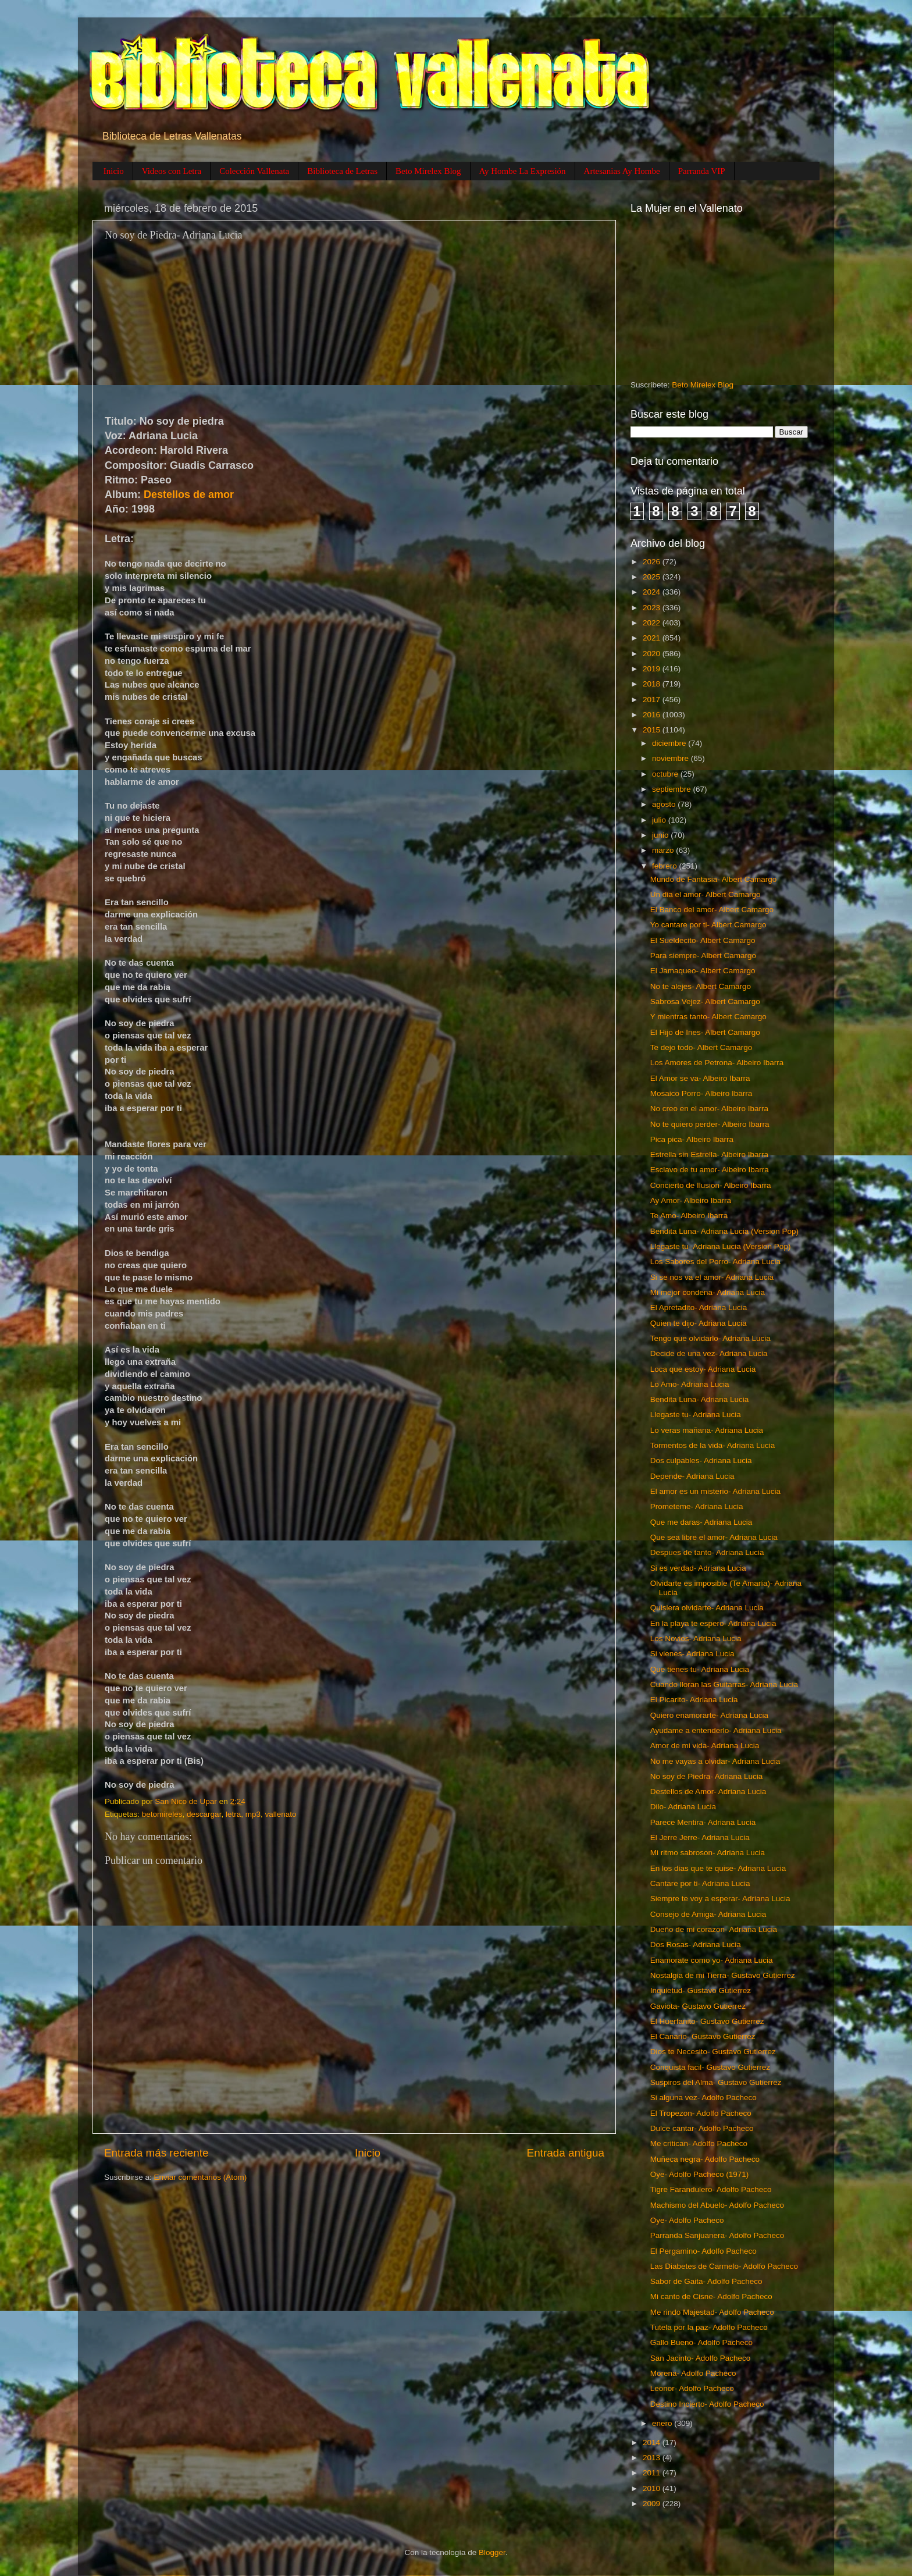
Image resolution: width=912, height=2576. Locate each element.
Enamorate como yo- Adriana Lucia (711, 1960)
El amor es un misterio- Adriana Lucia (715, 1491)
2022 (652, 622)
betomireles (162, 1814)
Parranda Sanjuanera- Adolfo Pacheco (717, 2235)
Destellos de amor (189, 494)
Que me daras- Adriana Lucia (701, 1522)
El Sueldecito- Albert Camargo (703, 940)
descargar (204, 1814)
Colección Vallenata (254, 171)
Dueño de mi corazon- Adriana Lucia (713, 1929)
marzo (664, 850)
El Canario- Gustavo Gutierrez (703, 2036)
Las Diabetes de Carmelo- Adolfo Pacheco (724, 2266)
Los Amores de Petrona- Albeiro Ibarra (717, 1062)
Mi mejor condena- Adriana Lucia (707, 1292)
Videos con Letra (171, 171)
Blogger (492, 2552)
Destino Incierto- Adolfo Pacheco (707, 2404)
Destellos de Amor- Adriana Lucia (708, 1791)
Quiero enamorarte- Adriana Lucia (709, 1715)
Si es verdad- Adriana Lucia (698, 1568)
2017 (652, 699)
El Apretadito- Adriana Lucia (698, 1307)
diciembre (670, 743)
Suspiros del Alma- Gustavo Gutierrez (716, 2082)
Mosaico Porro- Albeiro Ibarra (701, 1093)
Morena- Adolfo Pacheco (693, 2373)
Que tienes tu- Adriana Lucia (699, 1669)
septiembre (672, 789)
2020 (652, 653)
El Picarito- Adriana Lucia (694, 1699)
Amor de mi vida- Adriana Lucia (705, 1745)
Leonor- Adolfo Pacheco (692, 2388)
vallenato (280, 1814)
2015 (652, 729)
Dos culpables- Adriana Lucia (701, 1460)
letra (233, 1814)
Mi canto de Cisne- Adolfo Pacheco (711, 2296)
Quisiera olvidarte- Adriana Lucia (707, 1607)
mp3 (253, 1814)
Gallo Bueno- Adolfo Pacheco (701, 2342)
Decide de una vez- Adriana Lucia (709, 1353)
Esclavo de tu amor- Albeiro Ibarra (709, 1169)
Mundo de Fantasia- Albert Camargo (713, 879)
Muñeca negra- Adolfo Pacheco (705, 2159)
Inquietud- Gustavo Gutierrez (700, 1990)
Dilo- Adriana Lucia (683, 1806)
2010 (652, 2488)
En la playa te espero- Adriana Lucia (713, 1623)
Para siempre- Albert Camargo (703, 955)
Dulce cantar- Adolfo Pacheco (702, 2128)
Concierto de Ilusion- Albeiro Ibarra (710, 1185)
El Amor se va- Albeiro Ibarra (700, 1078)
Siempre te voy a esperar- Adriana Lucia (720, 1898)
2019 (652, 668)
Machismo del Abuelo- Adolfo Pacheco (717, 2205)
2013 (652, 2457)
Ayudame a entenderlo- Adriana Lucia (716, 1730)
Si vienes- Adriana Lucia (692, 1653)
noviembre (671, 758)
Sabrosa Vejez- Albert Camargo (705, 1001)
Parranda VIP (701, 171)
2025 (652, 576)
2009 (652, 2503)
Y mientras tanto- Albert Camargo (708, 1016)
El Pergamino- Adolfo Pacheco (703, 2251)
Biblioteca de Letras (342, 171)
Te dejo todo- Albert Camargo (701, 1047)
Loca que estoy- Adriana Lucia (703, 1369)
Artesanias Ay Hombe (622, 171)
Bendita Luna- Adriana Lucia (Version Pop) (724, 1231)
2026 (652, 561)
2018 (652, 683)
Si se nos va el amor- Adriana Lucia (712, 1277)
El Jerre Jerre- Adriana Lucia (700, 1837)
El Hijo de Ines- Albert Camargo (705, 1032)
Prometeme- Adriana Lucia (696, 1506)
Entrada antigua (565, 2153)
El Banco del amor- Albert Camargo (712, 909)
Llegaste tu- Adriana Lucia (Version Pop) (720, 1246)
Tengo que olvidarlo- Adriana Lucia (710, 1338)
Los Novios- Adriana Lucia (696, 1638)
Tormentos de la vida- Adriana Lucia (712, 1445)
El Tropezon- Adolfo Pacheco (700, 2113)
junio (661, 835)
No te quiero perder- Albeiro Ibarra (710, 1124)
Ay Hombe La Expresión (522, 171)
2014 (652, 2442)
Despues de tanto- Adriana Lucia (707, 1552)
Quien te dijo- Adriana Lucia (698, 1323)
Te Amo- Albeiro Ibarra (689, 1215)
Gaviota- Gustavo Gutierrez (698, 2006)
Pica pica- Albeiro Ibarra (691, 1139)
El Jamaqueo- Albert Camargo (703, 970)
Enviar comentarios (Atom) (200, 2177)
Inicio (114, 171)
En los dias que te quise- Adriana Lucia (718, 1868)
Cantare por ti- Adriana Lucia (700, 1883)
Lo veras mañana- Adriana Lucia (706, 1430)
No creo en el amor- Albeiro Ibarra (709, 1108)
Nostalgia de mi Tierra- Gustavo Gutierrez (722, 1975)
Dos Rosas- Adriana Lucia (695, 1944)
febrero (665, 866)
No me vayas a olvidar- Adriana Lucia (715, 1761)
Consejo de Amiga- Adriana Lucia (708, 1914)
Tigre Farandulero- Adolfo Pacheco (711, 2189)
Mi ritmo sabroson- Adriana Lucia (707, 1852)
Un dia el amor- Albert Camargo (705, 894)
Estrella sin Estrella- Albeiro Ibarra (709, 1154)
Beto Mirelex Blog (428, 171)
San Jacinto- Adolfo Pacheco (700, 2358)
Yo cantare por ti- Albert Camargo (708, 924)
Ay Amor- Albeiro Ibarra (690, 1200)
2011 (652, 2472)
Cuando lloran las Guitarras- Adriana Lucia (724, 1684)
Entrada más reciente (156, 2153)
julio (660, 820)
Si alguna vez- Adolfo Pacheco (703, 2097)
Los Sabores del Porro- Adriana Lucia (715, 1261)
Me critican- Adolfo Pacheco (698, 2143)
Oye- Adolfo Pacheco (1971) (699, 2174)
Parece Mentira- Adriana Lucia (703, 1822)
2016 (652, 714)
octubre (666, 774)
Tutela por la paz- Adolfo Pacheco (709, 2327)
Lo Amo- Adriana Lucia (689, 1384)
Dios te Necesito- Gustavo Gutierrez (713, 2051)
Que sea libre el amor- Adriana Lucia (714, 1537)
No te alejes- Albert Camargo (700, 986)
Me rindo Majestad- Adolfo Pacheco (712, 2312)
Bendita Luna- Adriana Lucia (699, 1399)
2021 (652, 638)
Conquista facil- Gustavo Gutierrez (710, 2067)
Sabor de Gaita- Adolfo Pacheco (706, 2281)
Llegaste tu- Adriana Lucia (695, 1414)
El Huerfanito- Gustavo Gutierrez (707, 2021)
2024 (652, 592)
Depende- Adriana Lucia (692, 1476)
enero (663, 2423)
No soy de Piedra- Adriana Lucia (706, 1776)
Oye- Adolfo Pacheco (687, 2220)
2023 (652, 607)
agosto (665, 804)
